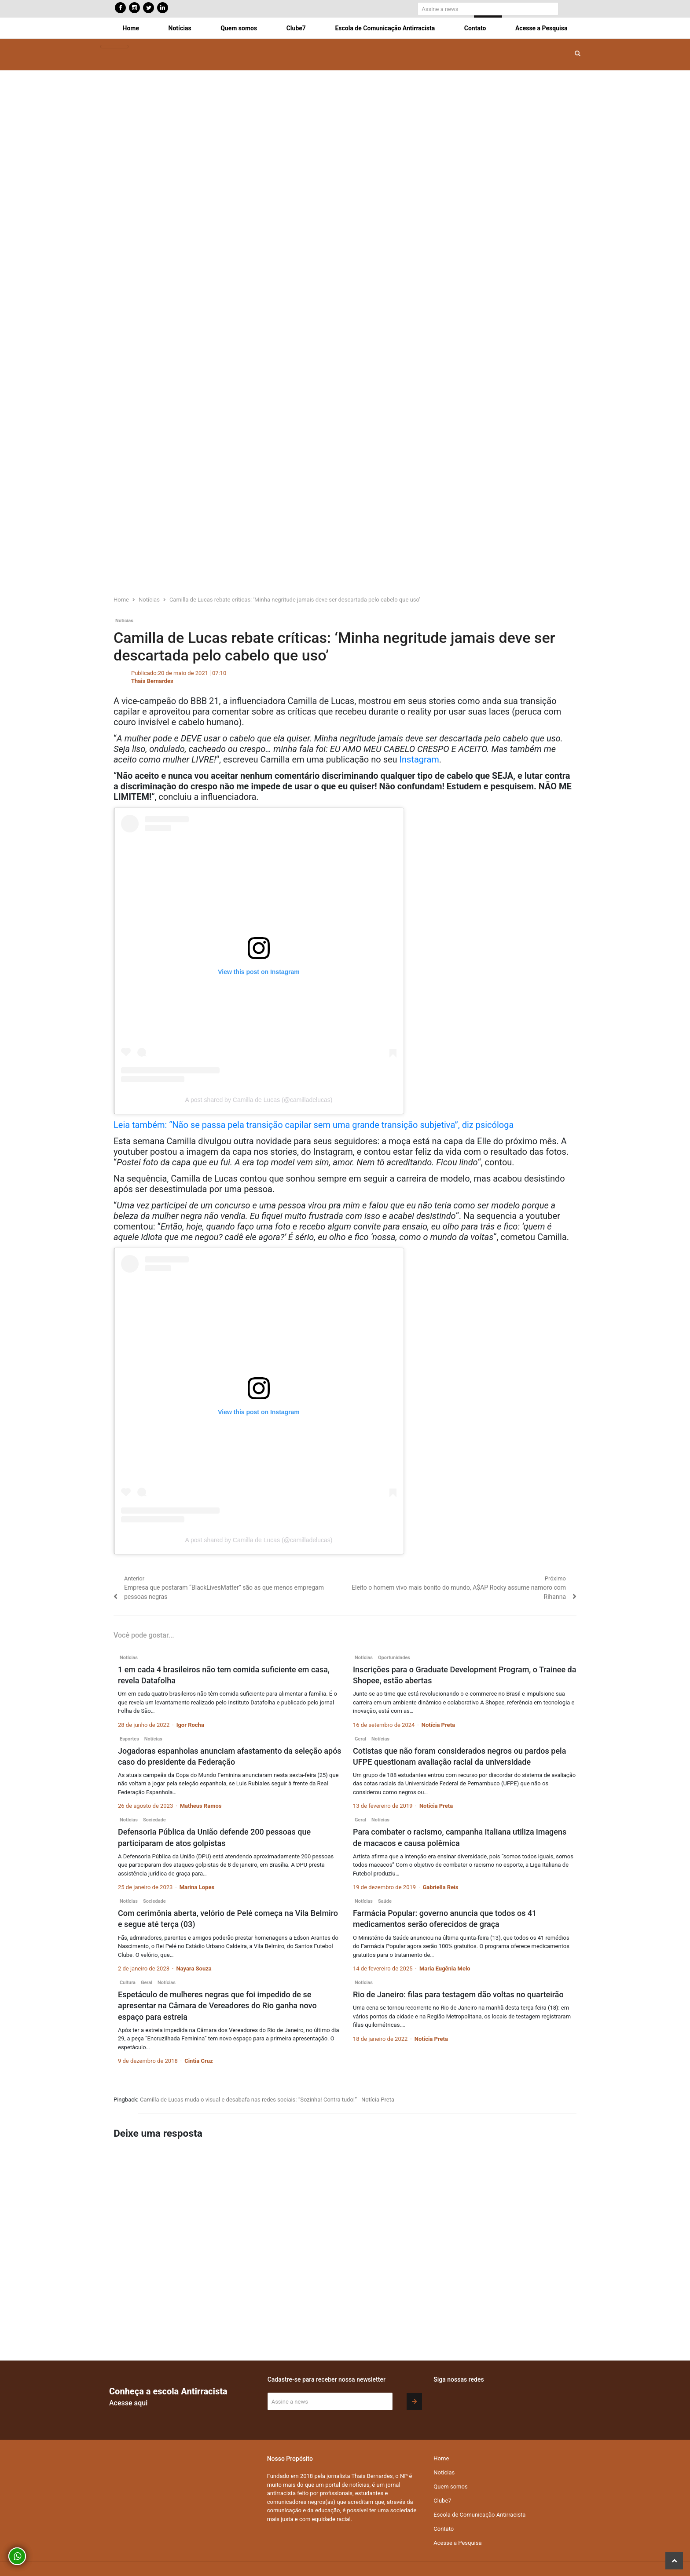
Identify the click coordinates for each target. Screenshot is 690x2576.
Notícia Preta (438, 1725)
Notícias (180, 28)
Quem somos (238, 28)
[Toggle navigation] (114, 47)
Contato (475, 28)
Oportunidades (394, 1657)
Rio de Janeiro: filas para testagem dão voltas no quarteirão (458, 1994)
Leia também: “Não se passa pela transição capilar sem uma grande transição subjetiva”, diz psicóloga (314, 1125)
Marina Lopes (197, 1887)
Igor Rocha (190, 1725)
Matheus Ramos (201, 1805)
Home (131, 28)
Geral (360, 1739)
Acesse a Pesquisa (541, 28)
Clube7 (296, 28)
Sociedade (154, 1820)
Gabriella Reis (440, 1887)
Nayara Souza (193, 1968)
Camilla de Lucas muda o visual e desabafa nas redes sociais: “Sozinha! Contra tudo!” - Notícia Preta (267, 2099)
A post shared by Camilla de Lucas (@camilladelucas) (259, 1099)
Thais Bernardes (152, 681)
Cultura (128, 1982)
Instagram (419, 759)
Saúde (385, 1901)
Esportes (129, 1739)
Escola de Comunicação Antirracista (385, 28)
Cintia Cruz (198, 2061)
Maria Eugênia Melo (444, 1968)
